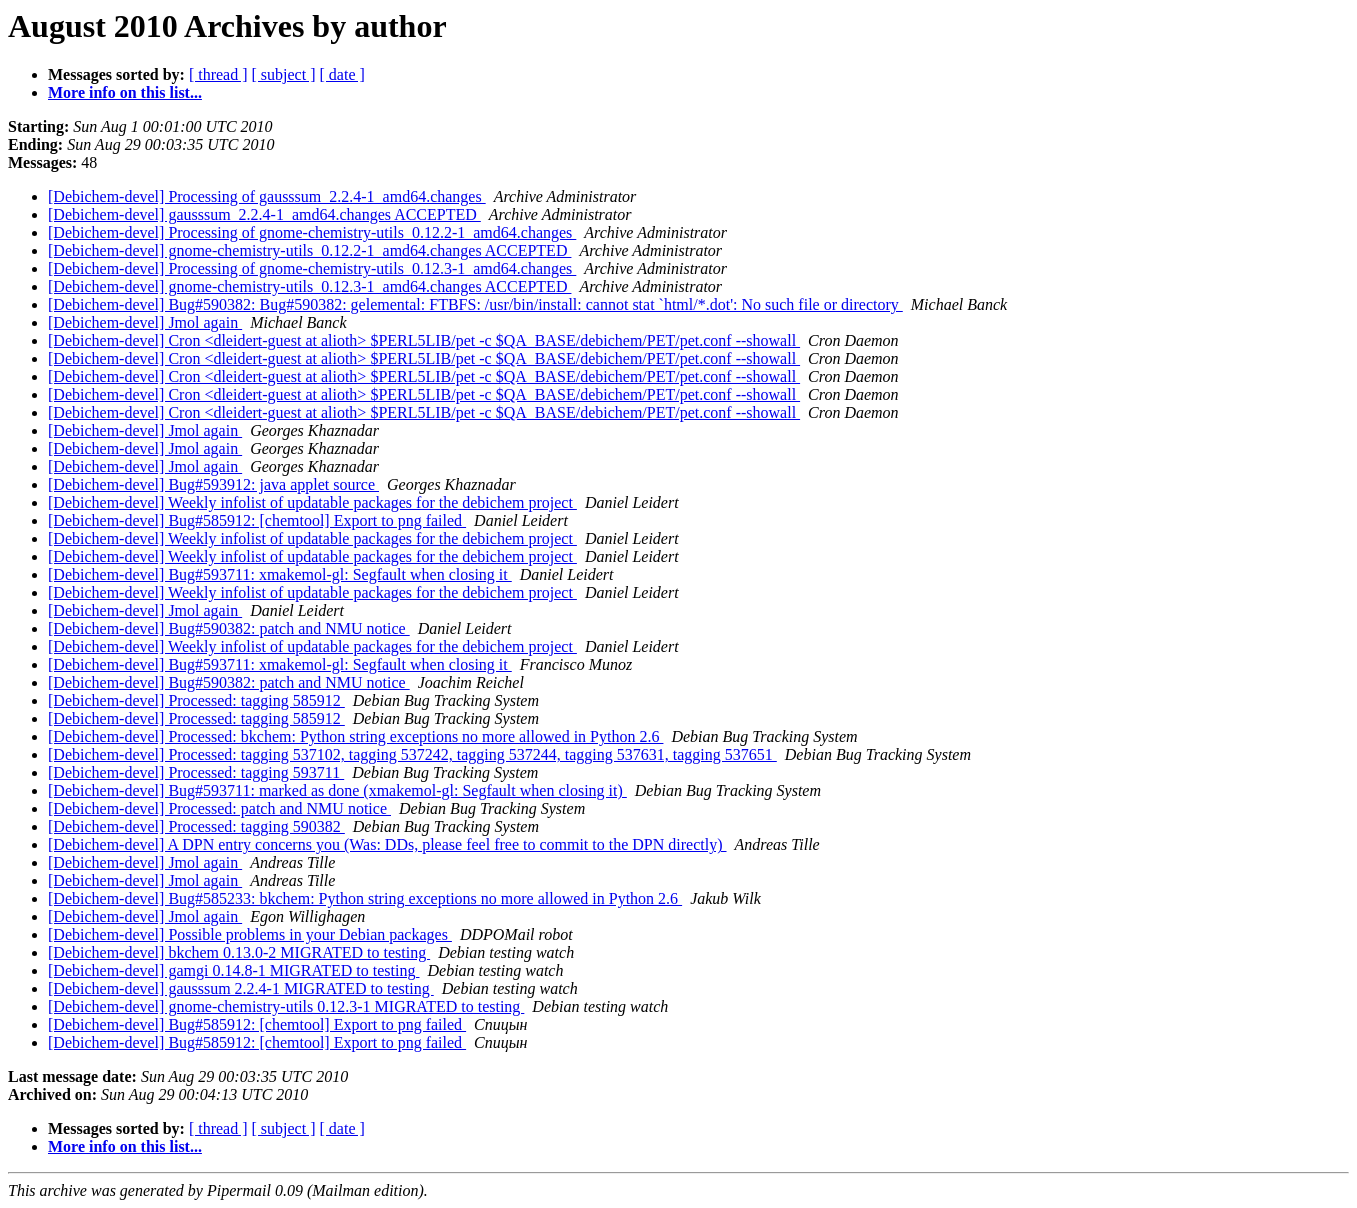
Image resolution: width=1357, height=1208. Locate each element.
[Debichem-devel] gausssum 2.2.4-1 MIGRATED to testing (241, 988)
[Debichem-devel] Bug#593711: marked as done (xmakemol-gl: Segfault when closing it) (337, 790)
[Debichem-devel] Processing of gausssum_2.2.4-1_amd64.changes (267, 196)
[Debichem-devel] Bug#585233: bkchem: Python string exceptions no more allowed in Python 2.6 (365, 898)
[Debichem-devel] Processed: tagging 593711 (196, 772)
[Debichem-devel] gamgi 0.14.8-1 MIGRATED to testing (233, 970)
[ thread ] (218, 74)
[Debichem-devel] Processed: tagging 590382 (196, 826)
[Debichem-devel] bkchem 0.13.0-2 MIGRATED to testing (239, 952)
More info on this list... (125, 92)
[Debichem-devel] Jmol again (145, 322)
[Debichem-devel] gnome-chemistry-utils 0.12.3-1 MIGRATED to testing (286, 1006)
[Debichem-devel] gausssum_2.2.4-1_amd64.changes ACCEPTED (264, 214)
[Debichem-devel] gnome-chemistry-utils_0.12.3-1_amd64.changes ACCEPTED (309, 286)
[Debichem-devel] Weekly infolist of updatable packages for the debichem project (312, 502)
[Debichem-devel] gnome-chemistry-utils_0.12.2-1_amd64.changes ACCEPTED (309, 250)
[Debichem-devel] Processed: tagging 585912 (196, 700)
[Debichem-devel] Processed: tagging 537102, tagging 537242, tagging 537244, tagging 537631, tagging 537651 (412, 754)
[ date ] (342, 74)
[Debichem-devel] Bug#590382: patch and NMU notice (229, 628)
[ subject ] (284, 74)
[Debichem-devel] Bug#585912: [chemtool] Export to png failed (257, 520)
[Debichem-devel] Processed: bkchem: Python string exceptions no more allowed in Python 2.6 (355, 736)
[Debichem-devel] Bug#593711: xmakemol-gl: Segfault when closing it (280, 574)
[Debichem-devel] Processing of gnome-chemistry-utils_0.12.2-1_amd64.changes (312, 232)
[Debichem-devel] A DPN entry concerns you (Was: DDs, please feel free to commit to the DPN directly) (387, 844)
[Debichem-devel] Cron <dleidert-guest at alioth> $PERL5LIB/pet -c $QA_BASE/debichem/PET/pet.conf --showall (424, 340)
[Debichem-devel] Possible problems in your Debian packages (250, 934)
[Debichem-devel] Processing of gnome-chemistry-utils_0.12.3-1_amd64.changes (312, 268)
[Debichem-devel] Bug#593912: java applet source (213, 484)
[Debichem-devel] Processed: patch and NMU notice (219, 808)
